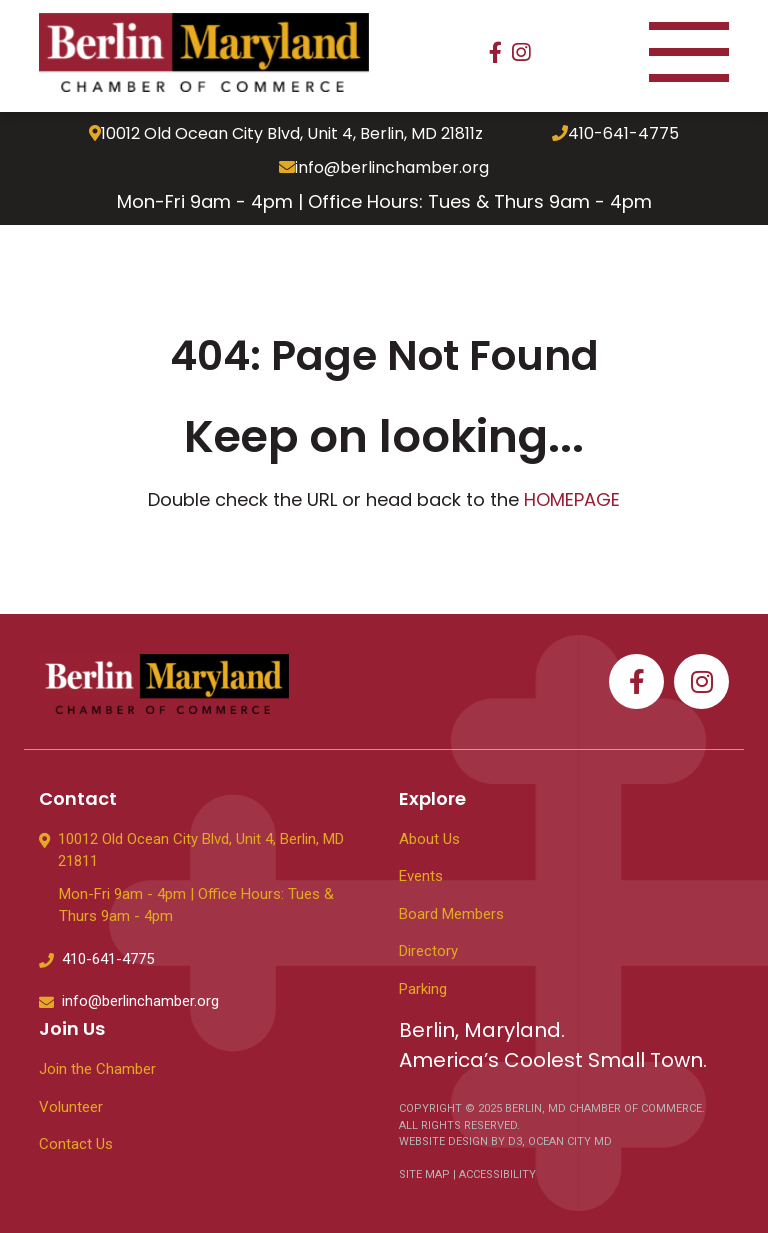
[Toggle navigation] (689, 52)
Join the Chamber (97, 1069)
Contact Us (76, 1144)
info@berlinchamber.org (384, 168)
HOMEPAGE (572, 499)
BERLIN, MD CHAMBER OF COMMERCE (603, 1108)
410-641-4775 (615, 134)
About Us (429, 839)
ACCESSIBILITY (497, 1174)
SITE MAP (424, 1174)
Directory (428, 951)
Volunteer (71, 1107)
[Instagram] (521, 52)
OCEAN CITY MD (570, 1141)
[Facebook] (495, 52)
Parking (423, 989)
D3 (513, 1141)
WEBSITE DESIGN (445, 1141)
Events (421, 876)
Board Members (451, 914)
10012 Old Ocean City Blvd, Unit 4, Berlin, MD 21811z (286, 134)
